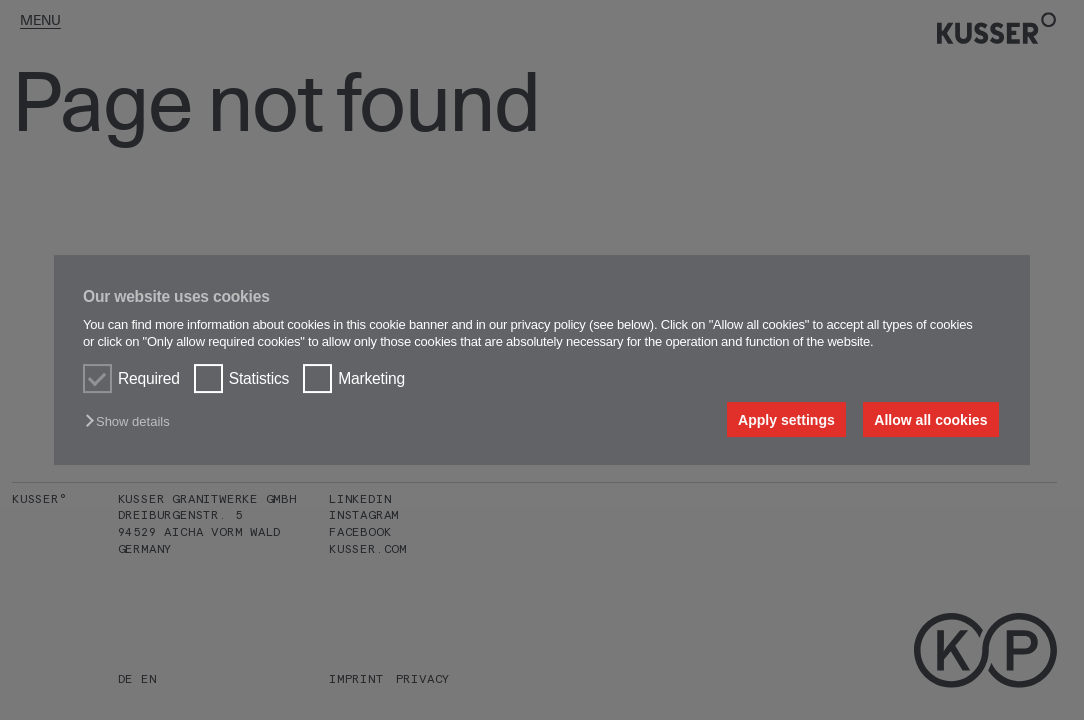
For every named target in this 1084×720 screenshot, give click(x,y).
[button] (132, 421)
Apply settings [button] (786, 420)
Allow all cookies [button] (930, 420)
